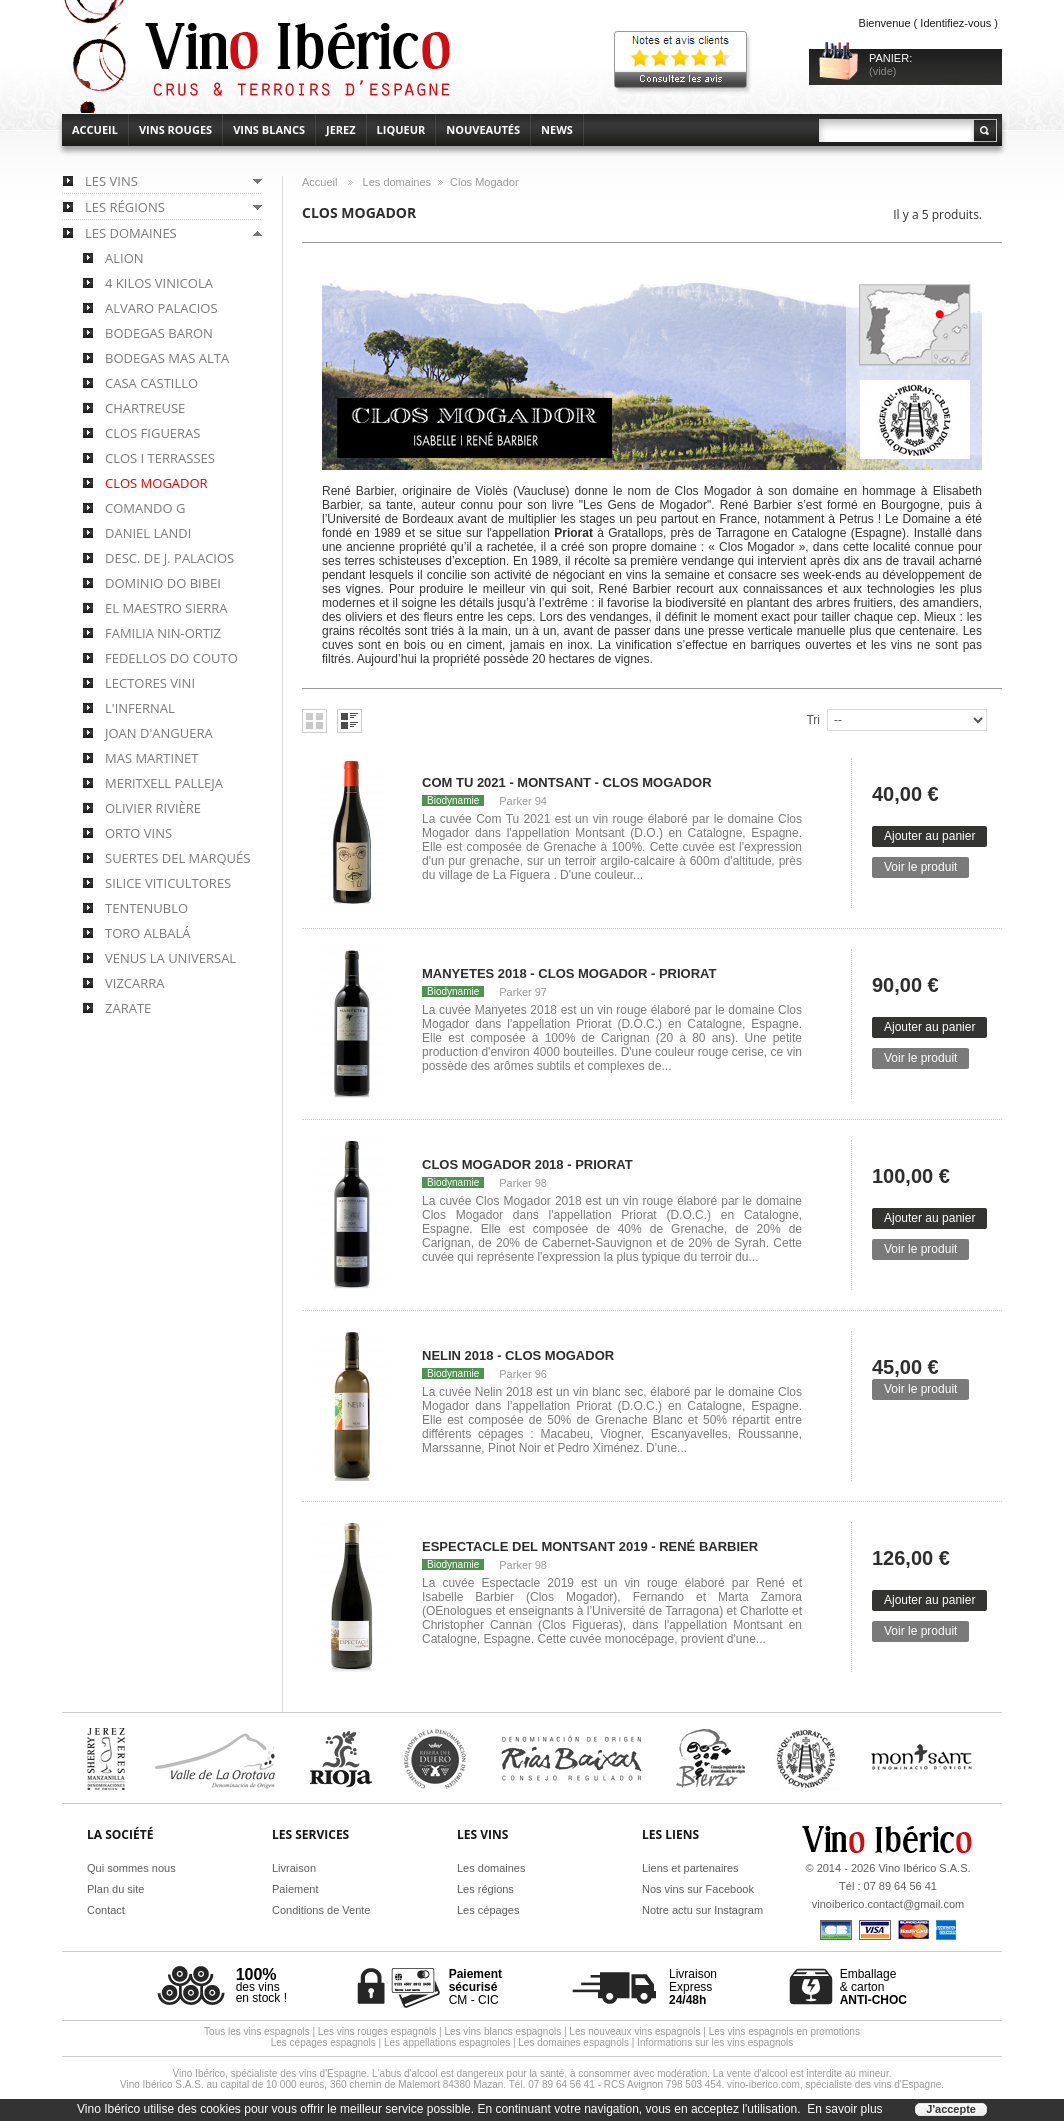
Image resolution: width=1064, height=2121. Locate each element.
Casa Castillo (151, 383)
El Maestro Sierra (166, 608)
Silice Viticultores (168, 883)
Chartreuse (145, 408)
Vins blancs (269, 129)
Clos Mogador (156, 483)
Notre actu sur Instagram (702, 1910)
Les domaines (397, 182)
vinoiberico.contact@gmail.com (888, 1904)
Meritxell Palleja (164, 783)
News (557, 129)
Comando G (145, 508)
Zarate (128, 1008)
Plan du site (115, 1889)
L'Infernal (140, 708)
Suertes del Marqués (177, 858)
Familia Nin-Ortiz (163, 633)
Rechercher (984, 130)
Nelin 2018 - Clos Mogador (518, 1355)
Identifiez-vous (955, 23)
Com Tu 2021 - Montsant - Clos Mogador (567, 782)
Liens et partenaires (690, 1868)
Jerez (341, 129)
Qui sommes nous (131, 1868)
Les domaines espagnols (573, 2042)
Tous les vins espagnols (257, 2031)
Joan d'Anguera (159, 733)
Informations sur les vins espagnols (715, 2042)
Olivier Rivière (153, 808)
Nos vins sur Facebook (698, 1889)
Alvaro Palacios (161, 308)
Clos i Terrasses (160, 458)
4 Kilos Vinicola (159, 283)
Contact (106, 1910)
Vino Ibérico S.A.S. (924, 1868)
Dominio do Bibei (163, 583)
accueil (95, 129)
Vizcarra (135, 983)
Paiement (295, 1889)
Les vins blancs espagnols (502, 2031)
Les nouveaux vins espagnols (634, 2031)
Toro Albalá (147, 933)
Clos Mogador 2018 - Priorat (527, 1164)
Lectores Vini (150, 683)
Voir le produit (920, 867)
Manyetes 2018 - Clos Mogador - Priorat (569, 973)
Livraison (294, 1868)
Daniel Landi (148, 533)
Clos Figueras (152, 433)
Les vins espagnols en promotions (784, 2031)
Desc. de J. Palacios (169, 558)
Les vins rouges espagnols (377, 2031)
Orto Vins (138, 833)
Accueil (319, 182)
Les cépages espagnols (323, 2042)
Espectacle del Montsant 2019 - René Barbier (590, 1546)
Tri (813, 720)
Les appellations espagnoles (447, 2042)
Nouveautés (483, 129)
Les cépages (488, 1910)
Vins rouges (175, 129)
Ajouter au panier (929, 836)
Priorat (573, 533)
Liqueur (401, 129)
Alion (124, 258)
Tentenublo (146, 908)
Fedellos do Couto (171, 658)
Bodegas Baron (159, 333)
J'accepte (951, 2109)
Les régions (485, 1889)
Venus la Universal (170, 958)
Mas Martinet (151, 758)
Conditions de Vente (321, 1910)
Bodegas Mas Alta (167, 358)
